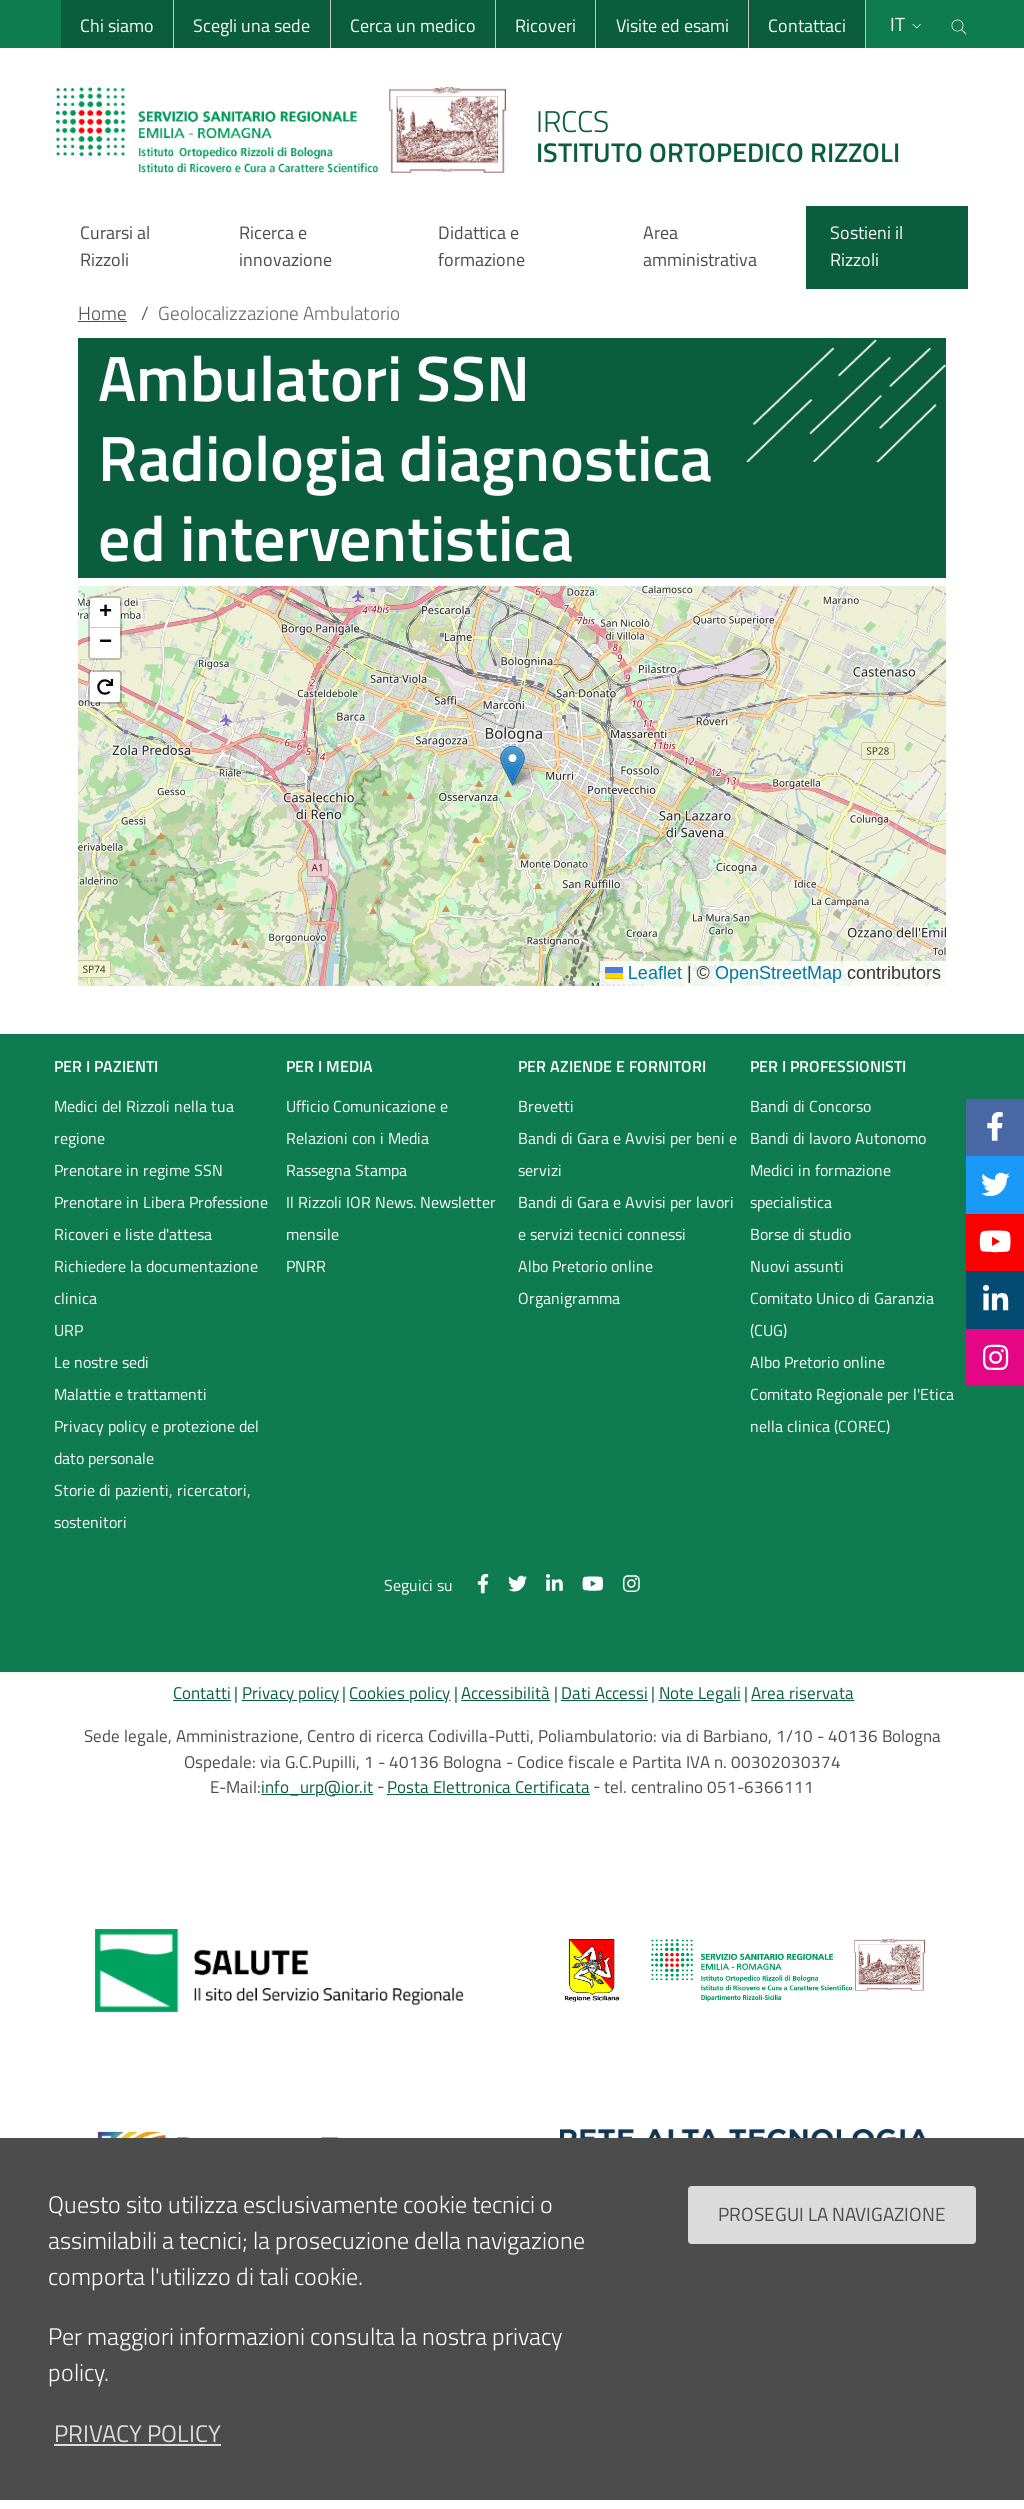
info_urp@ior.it (317, 1787)
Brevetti (546, 1106)
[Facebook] (995, 1127)
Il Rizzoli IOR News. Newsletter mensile (391, 1218)
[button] (512, 765)
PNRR (306, 1266)
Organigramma (569, 1298)
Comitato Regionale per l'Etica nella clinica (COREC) (852, 1410)
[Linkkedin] (995, 1299)
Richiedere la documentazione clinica (156, 1282)
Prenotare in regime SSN (138, 1170)
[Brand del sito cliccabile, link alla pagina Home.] (490, 130)
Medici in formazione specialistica (820, 1186)
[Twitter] (995, 1184)
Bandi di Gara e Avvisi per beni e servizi (627, 1154)
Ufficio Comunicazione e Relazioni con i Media (367, 1122)
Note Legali (700, 1693)
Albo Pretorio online (585, 1266)
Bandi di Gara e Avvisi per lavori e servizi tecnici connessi (626, 1218)
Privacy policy (290, 1693)
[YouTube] (995, 1242)
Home (102, 313)
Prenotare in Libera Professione (161, 1202)
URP (68, 1330)
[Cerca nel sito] (959, 24)
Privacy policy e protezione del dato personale (156, 1442)
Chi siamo (116, 25)
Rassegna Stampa (346, 1170)
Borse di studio (800, 1234)
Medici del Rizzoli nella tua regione (144, 1122)
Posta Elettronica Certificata (488, 1787)
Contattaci (806, 25)
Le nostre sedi (101, 1362)
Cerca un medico (412, 25)
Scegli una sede (250, 25)
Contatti (202, 1693)
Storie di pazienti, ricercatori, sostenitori (152, 1506)
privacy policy (137, 2433)
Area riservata (802, 1693)
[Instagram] (995, 1357)
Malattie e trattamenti (130, 1394)
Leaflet (643, 973)
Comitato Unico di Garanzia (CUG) (842, 1314)
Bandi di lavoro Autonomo (838, 1138)
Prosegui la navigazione (832, 2213)
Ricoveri (544, 25)
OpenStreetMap (778, 973)
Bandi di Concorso (810, 1106)
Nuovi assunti (797, 1266)
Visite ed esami (670, 25)
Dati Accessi (604, 1693)
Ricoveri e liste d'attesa (133, 1234)
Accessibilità (505, 1693)
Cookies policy (399, 1693)
